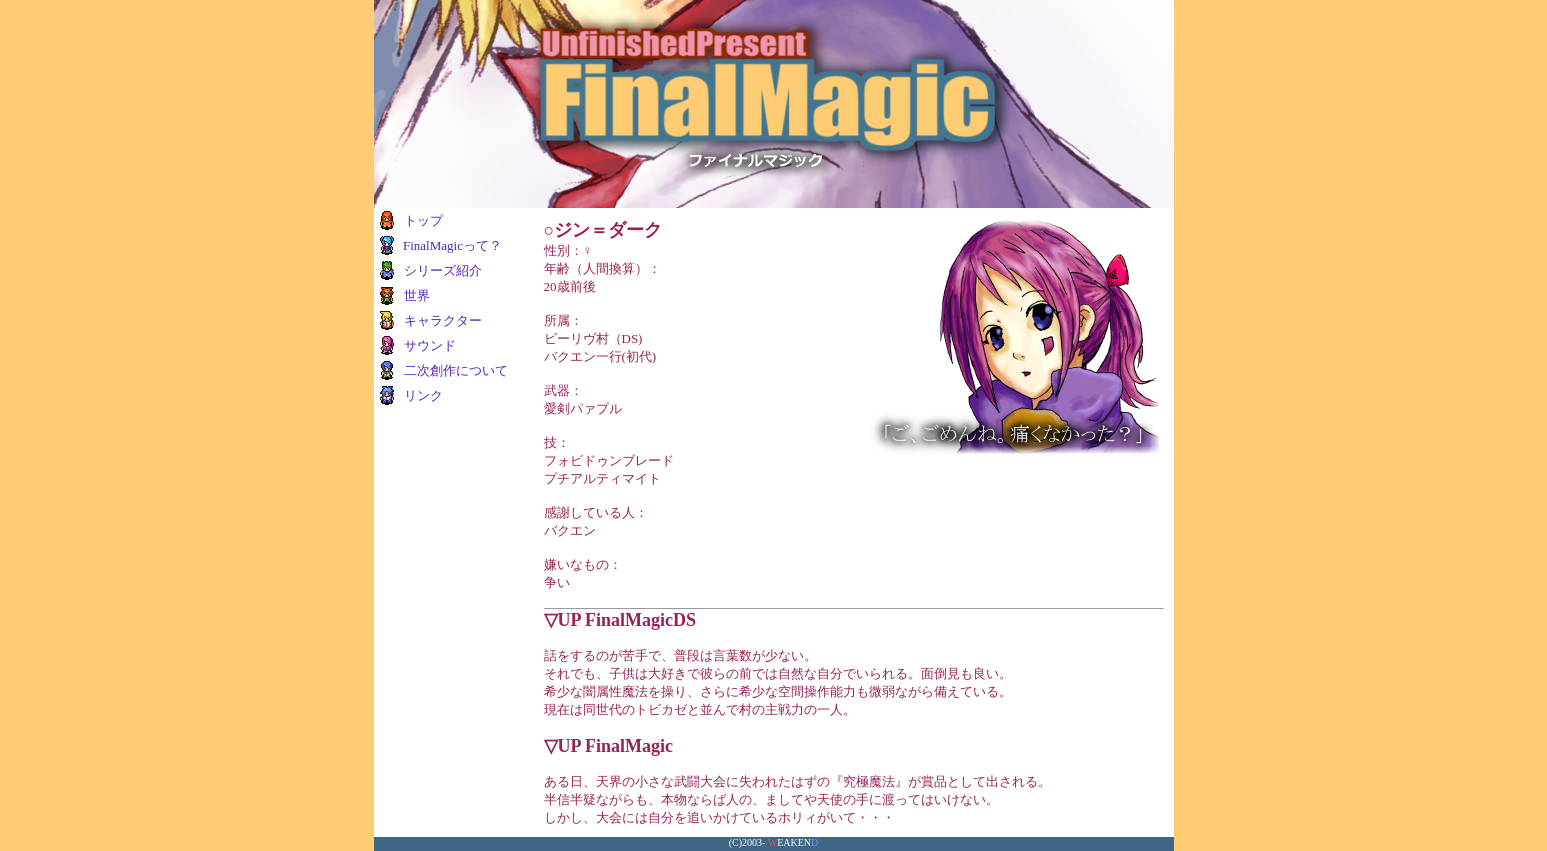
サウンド (430, 345)
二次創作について (456, 370)
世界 (417, 295)
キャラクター (443, 320)
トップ (423, 220)
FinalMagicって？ (452, 245)
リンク (423, 395)
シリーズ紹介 (443, 270)
